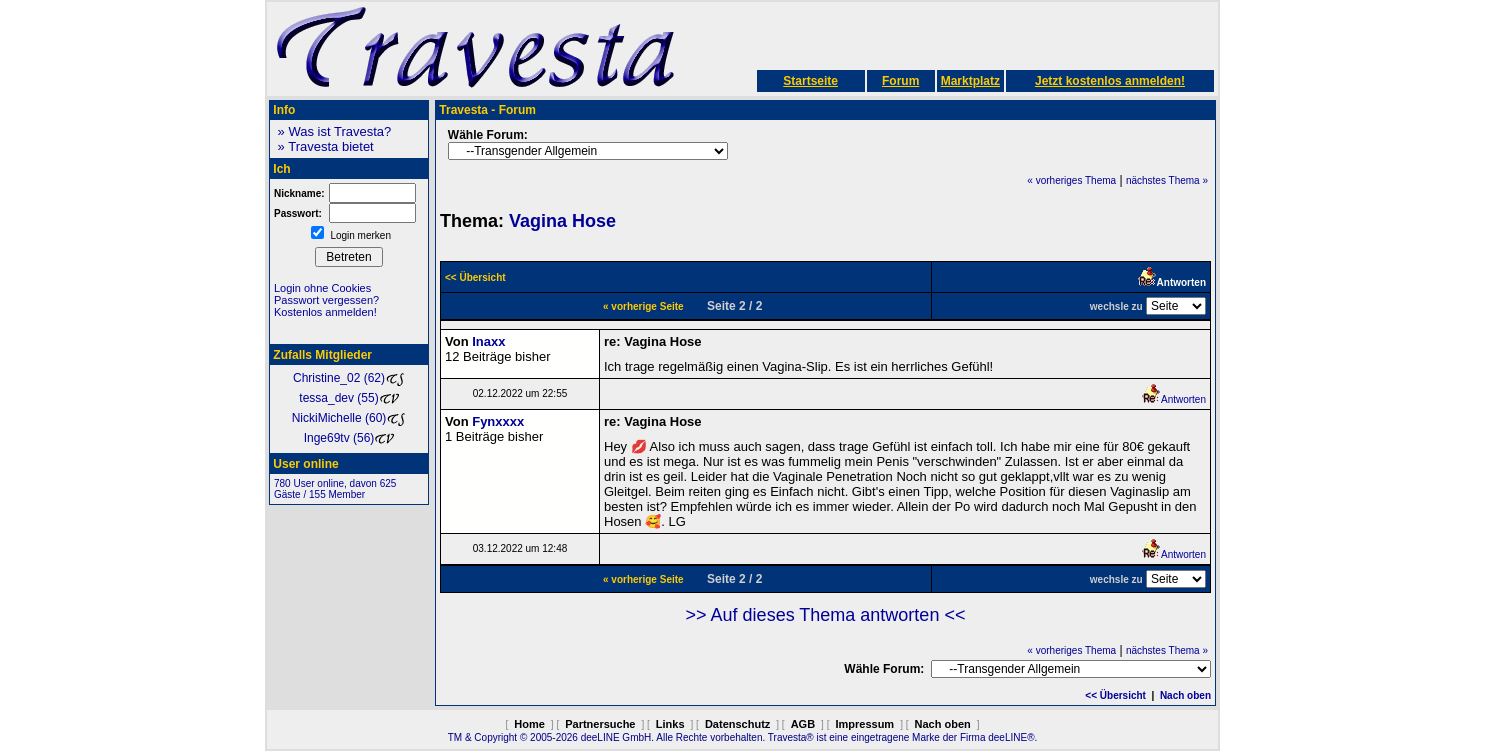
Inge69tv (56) (349, 438)
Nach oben (1185, 695)
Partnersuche (600, 724)
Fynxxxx (498, 421)
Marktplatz (970, 81)
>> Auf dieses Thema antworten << (826, 615)
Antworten (1173, 399)
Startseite (810, 81)
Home (529, 724)
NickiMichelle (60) (349, 418)
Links (670, 724)
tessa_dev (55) (348, 398)
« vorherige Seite (643, 306)
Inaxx (488, 341)
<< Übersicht (1115, 695)
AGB (803, 724)
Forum (900, 81)
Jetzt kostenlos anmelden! (1110, 81)
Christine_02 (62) (349, 378)
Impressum (864, 724)
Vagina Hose (562, 221)
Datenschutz (737, 724)
